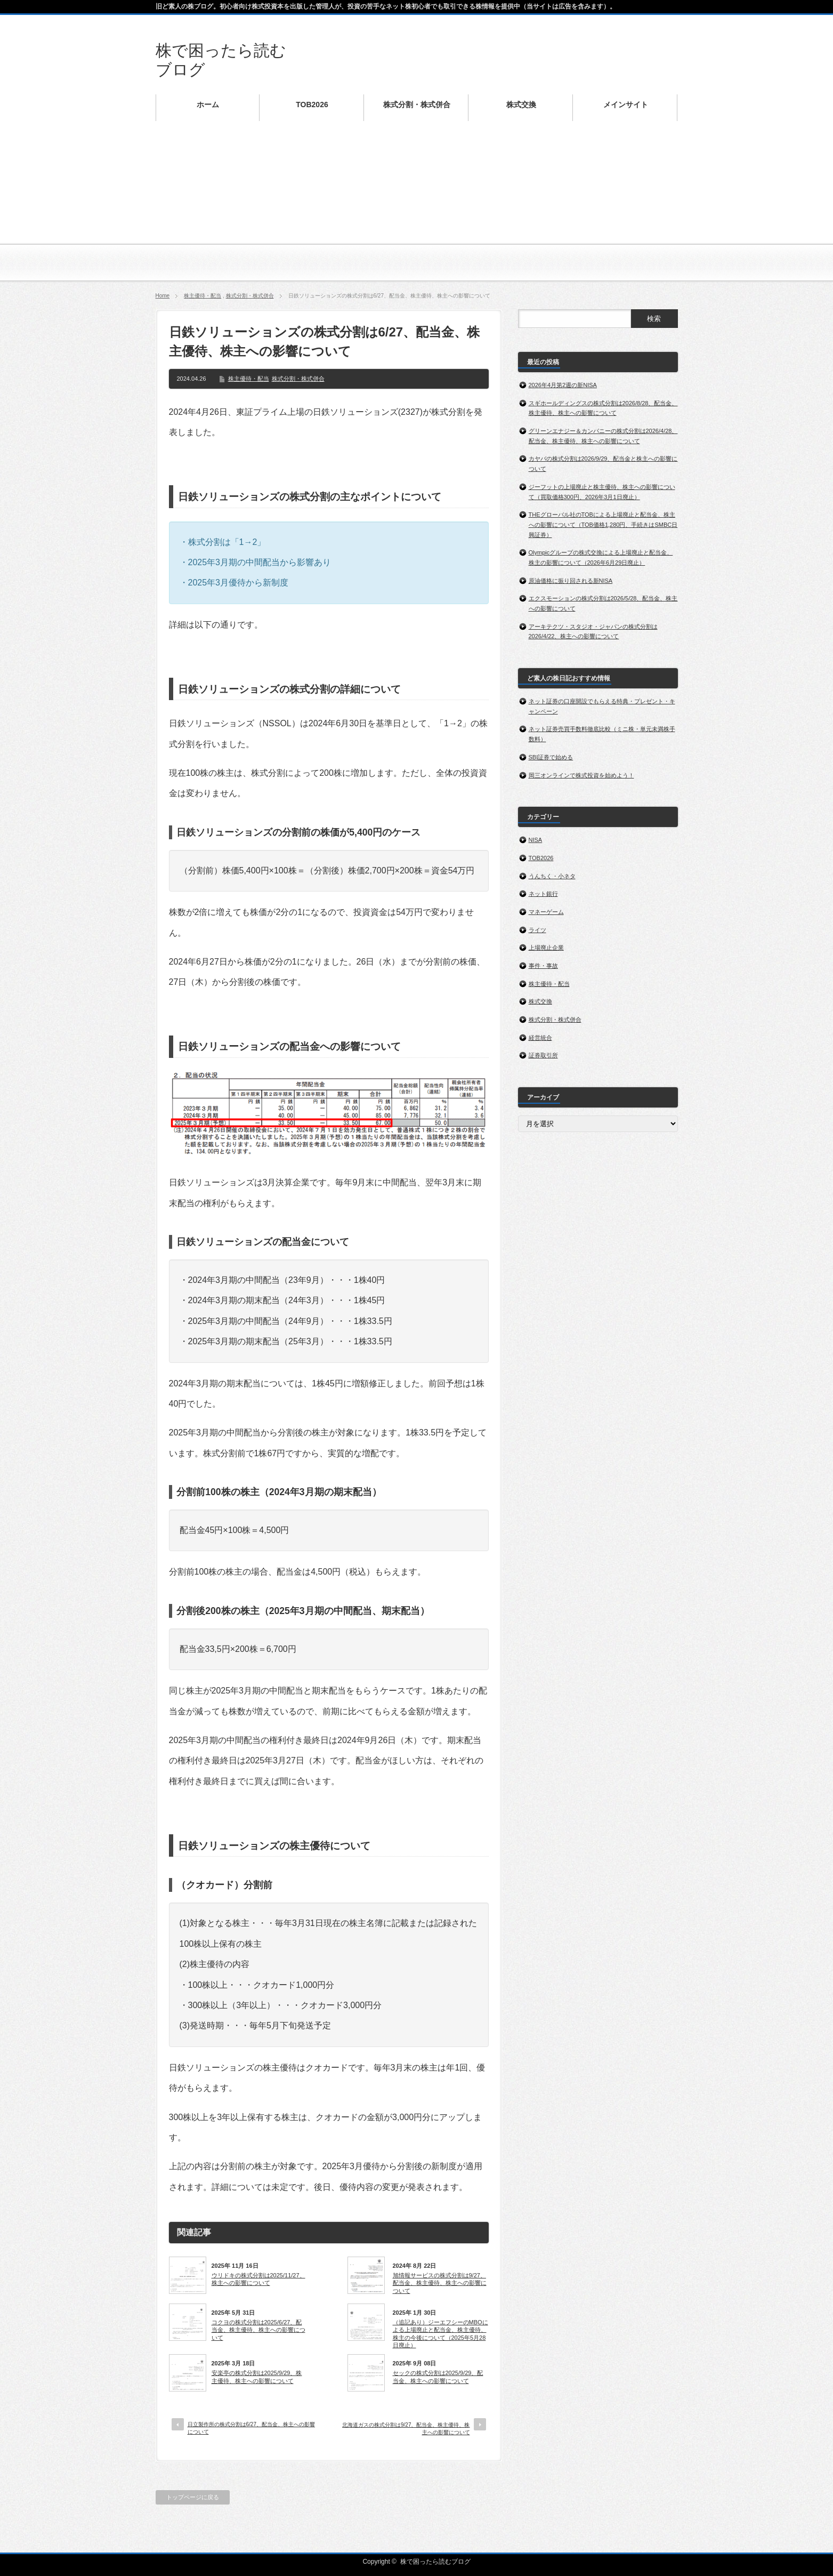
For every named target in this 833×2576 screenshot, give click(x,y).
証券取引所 (543, 1055)
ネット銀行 (543, 893)
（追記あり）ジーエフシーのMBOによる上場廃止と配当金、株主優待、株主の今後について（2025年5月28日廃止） (440, 2333)
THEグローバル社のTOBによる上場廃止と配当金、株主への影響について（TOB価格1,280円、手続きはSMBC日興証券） (603, 524)
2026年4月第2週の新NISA (563, 385)
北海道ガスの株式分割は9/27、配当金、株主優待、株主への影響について (406, 2428)
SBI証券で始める (551, 757)
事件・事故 (543, 965)
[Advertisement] (417, 208)
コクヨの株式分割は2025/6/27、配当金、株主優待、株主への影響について (258, 2330)
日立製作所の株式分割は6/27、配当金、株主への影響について (251, 2428)
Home (163, 296)
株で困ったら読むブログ (435, 2561)
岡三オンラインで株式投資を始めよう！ (582, 775)
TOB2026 (541, 858)
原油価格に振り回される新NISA (571, 580)
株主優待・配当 (202, 296)
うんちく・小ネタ (552, 876)
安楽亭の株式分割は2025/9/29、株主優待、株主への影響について (257, 2377)
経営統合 (540, 1037)
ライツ (537, 930)
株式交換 (540, 1001)
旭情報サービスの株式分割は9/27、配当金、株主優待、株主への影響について (440, 2283)
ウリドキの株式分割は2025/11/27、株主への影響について (258, 2279)
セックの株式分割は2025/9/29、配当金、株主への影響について (438, 2377)
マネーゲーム (546, 912)
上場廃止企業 (546, 947)
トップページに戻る (192, 2497)
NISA (536, 840)
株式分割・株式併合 (250, 296)
